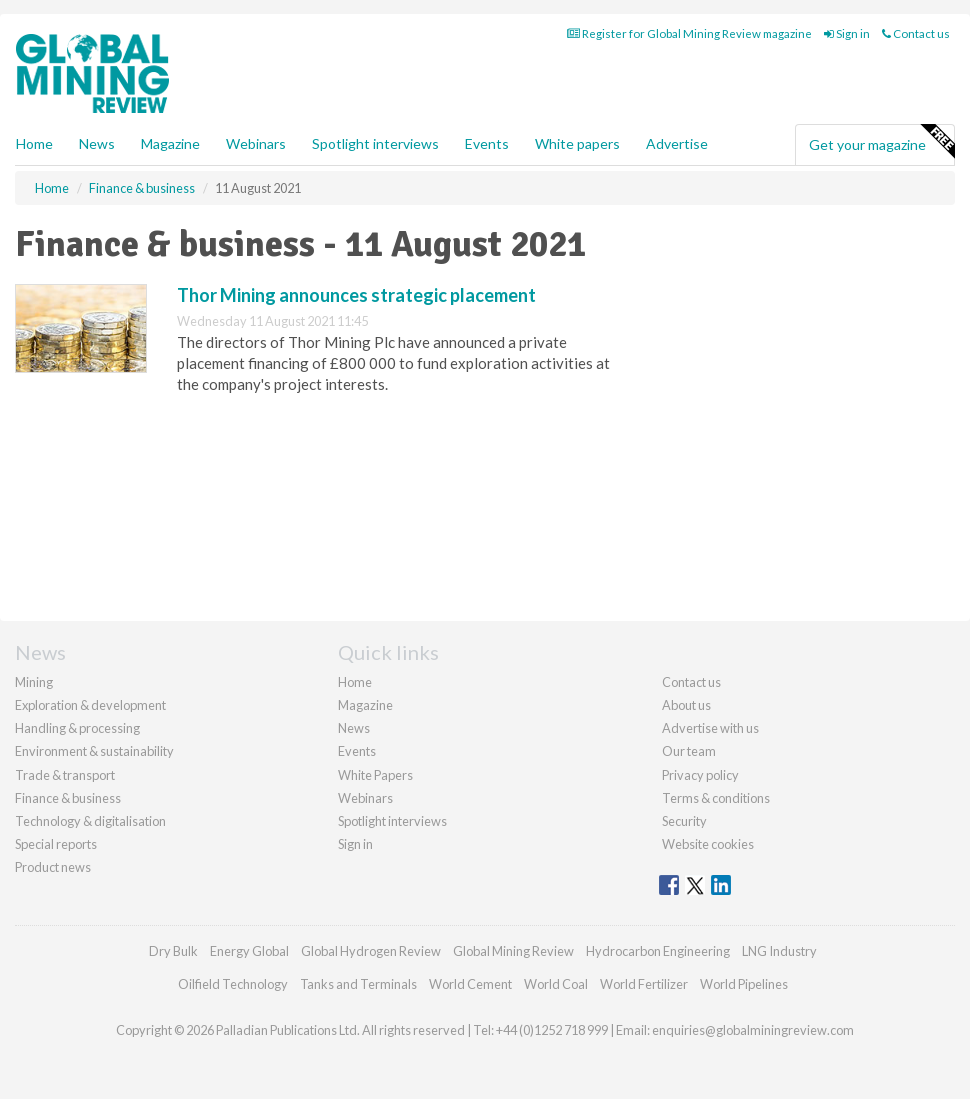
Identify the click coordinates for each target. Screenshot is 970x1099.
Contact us (916, 33)
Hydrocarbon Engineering (658, 951)
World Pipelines (744, 984)
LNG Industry (779, 951)
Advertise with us (710, 728)
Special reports (56, 844)
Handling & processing (77, 728)
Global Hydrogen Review (371, 951)
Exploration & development (90, 705)
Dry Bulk (173, 951)
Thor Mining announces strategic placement (356, 295)
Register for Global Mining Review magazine (689, 33)
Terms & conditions (716, 798)
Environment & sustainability (94, 751)
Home (34, 143)
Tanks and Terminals (358, 984)
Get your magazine (881, 142)
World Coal (556, 984)
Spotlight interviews (375, 143)
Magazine (170, 143)
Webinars (256, 143)
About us (686, 705)
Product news (53, 867)
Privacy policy (700, 775)
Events (487, 143)
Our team (689, 751)
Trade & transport (65, 775)
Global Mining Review (513, 951)
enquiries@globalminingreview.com (753, 1030)
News (354, 728)
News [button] (97, 143)
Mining (34, 682)
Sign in (847, 33)
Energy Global (249, 951)
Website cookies (708, 844)
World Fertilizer (644, 984)
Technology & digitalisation (90, 821)
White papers (577, 143)
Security (684, 821)
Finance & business (68, 798)
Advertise (677, 143)
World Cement (470, 984)
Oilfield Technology (233, 984)
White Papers (375, 775)
